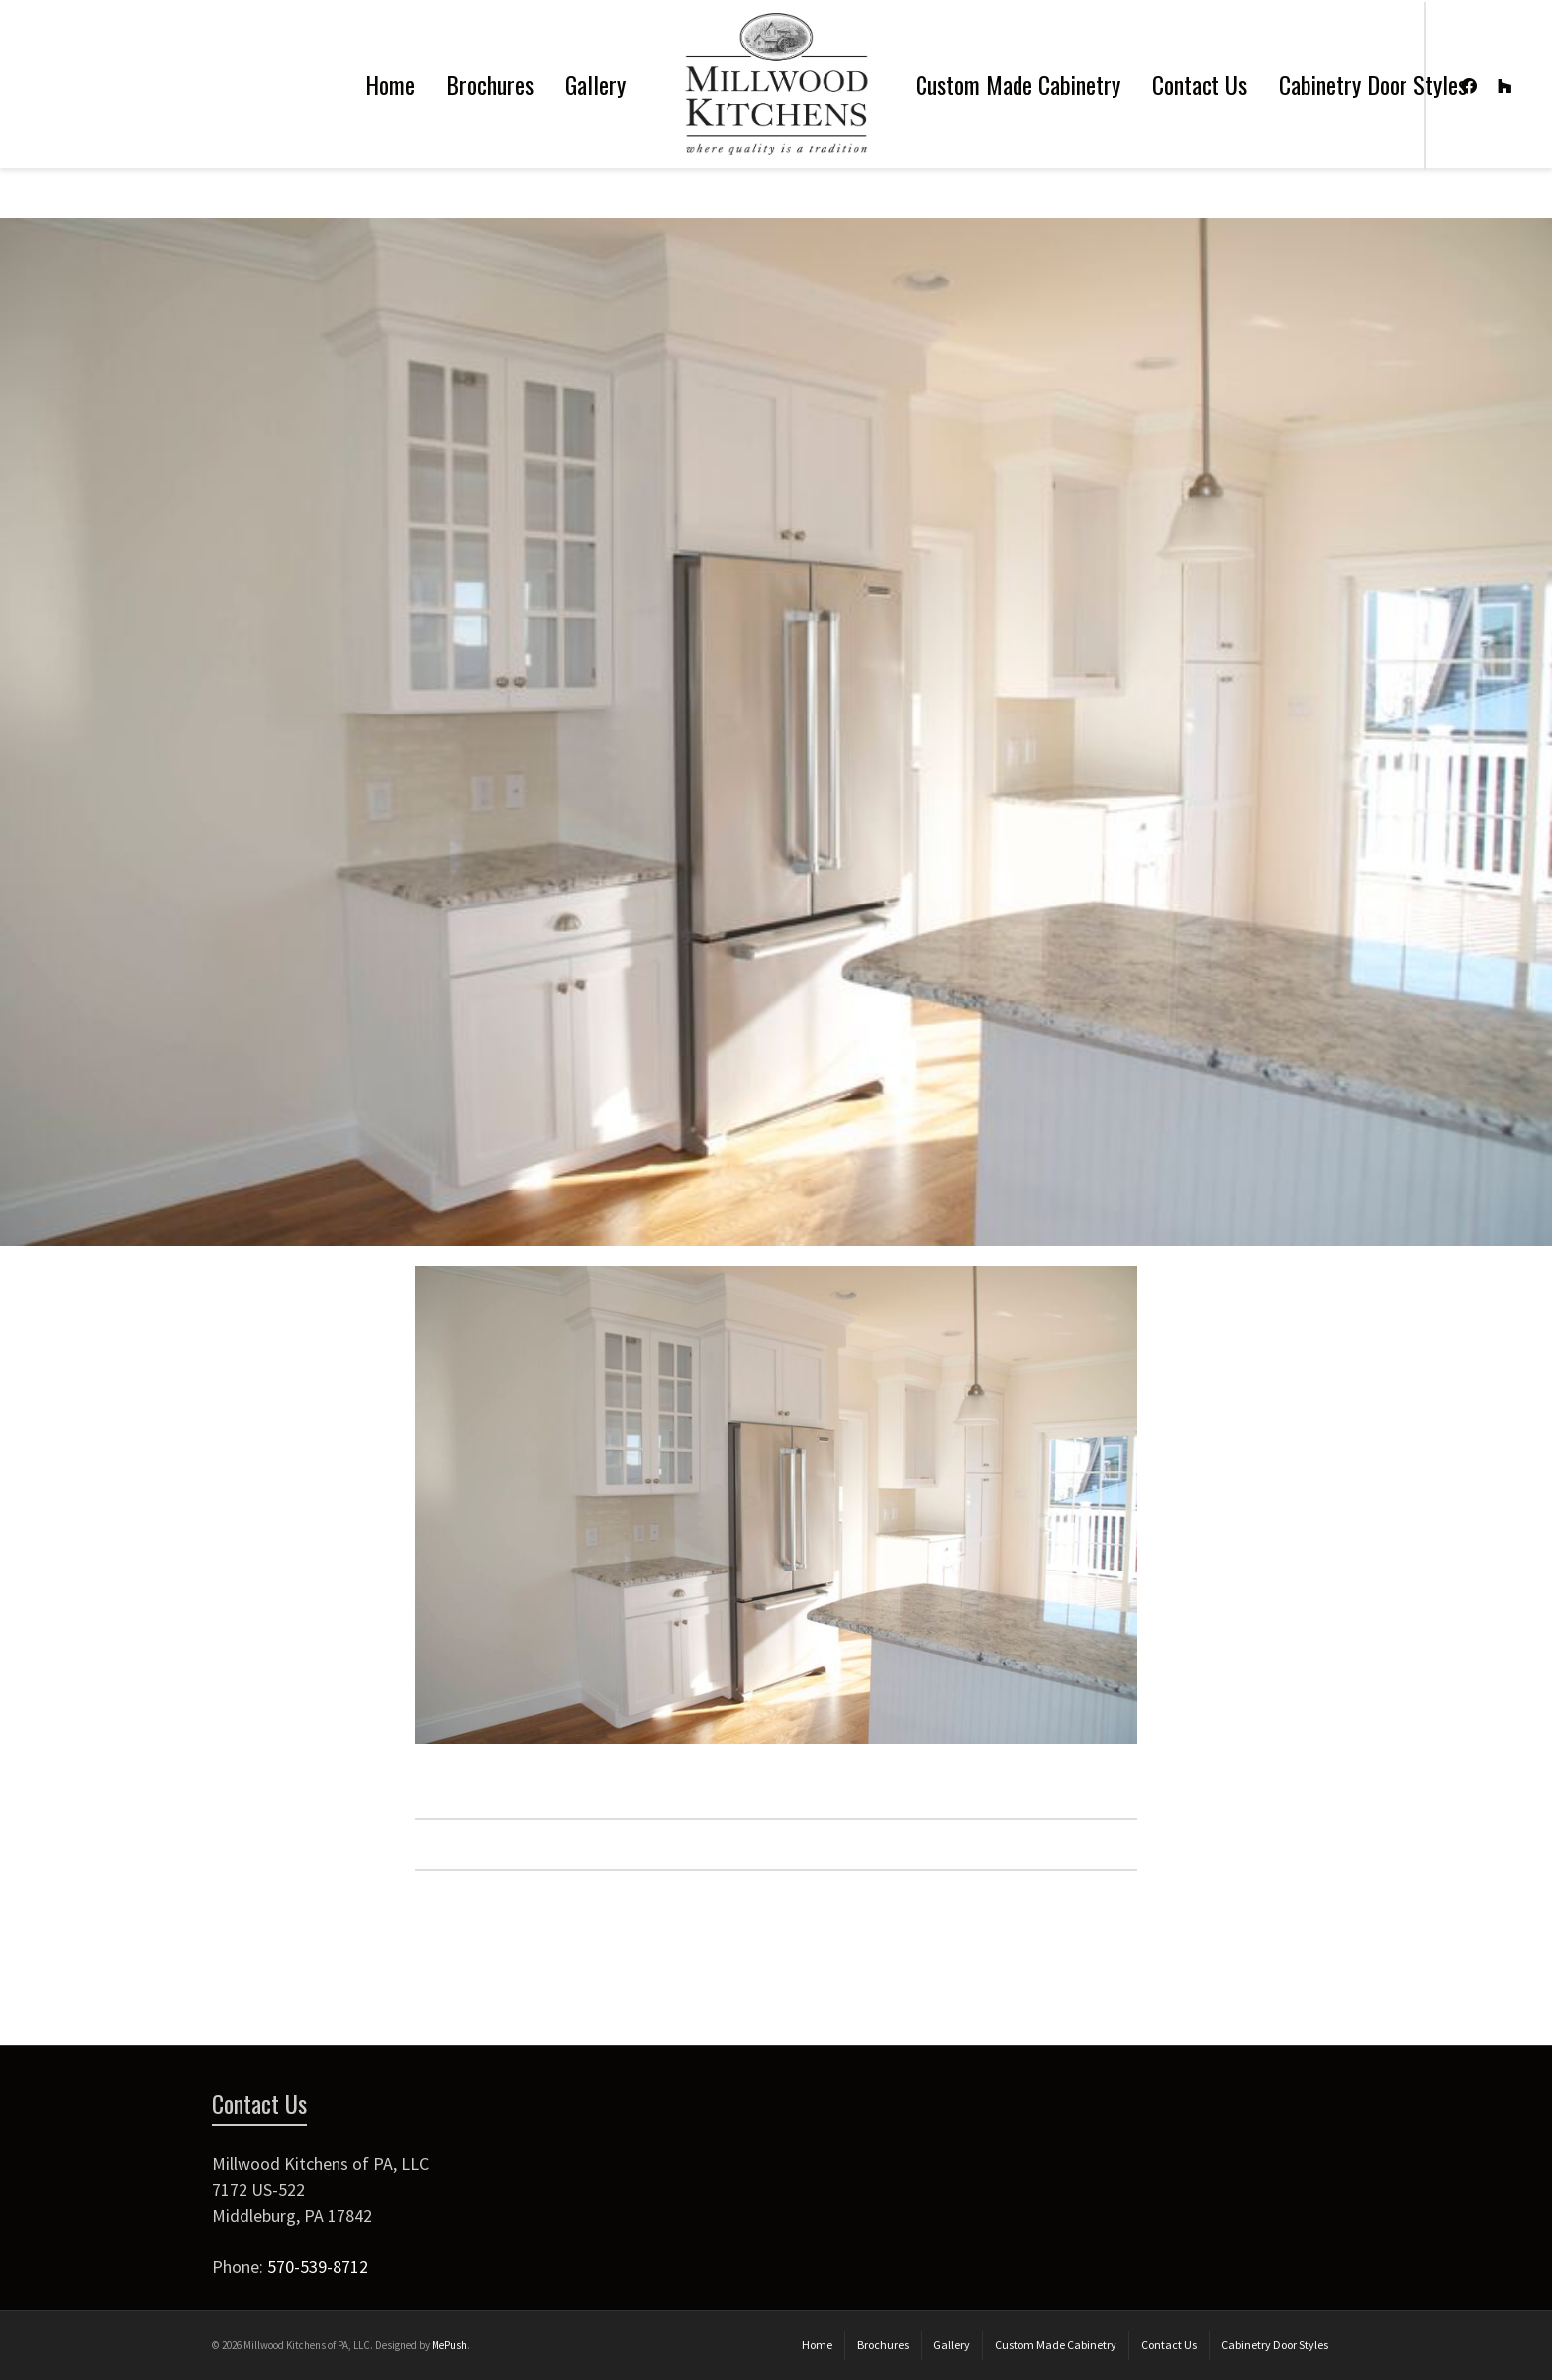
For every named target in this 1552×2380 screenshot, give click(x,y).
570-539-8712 (317, 2266)
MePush (449, 2345)
